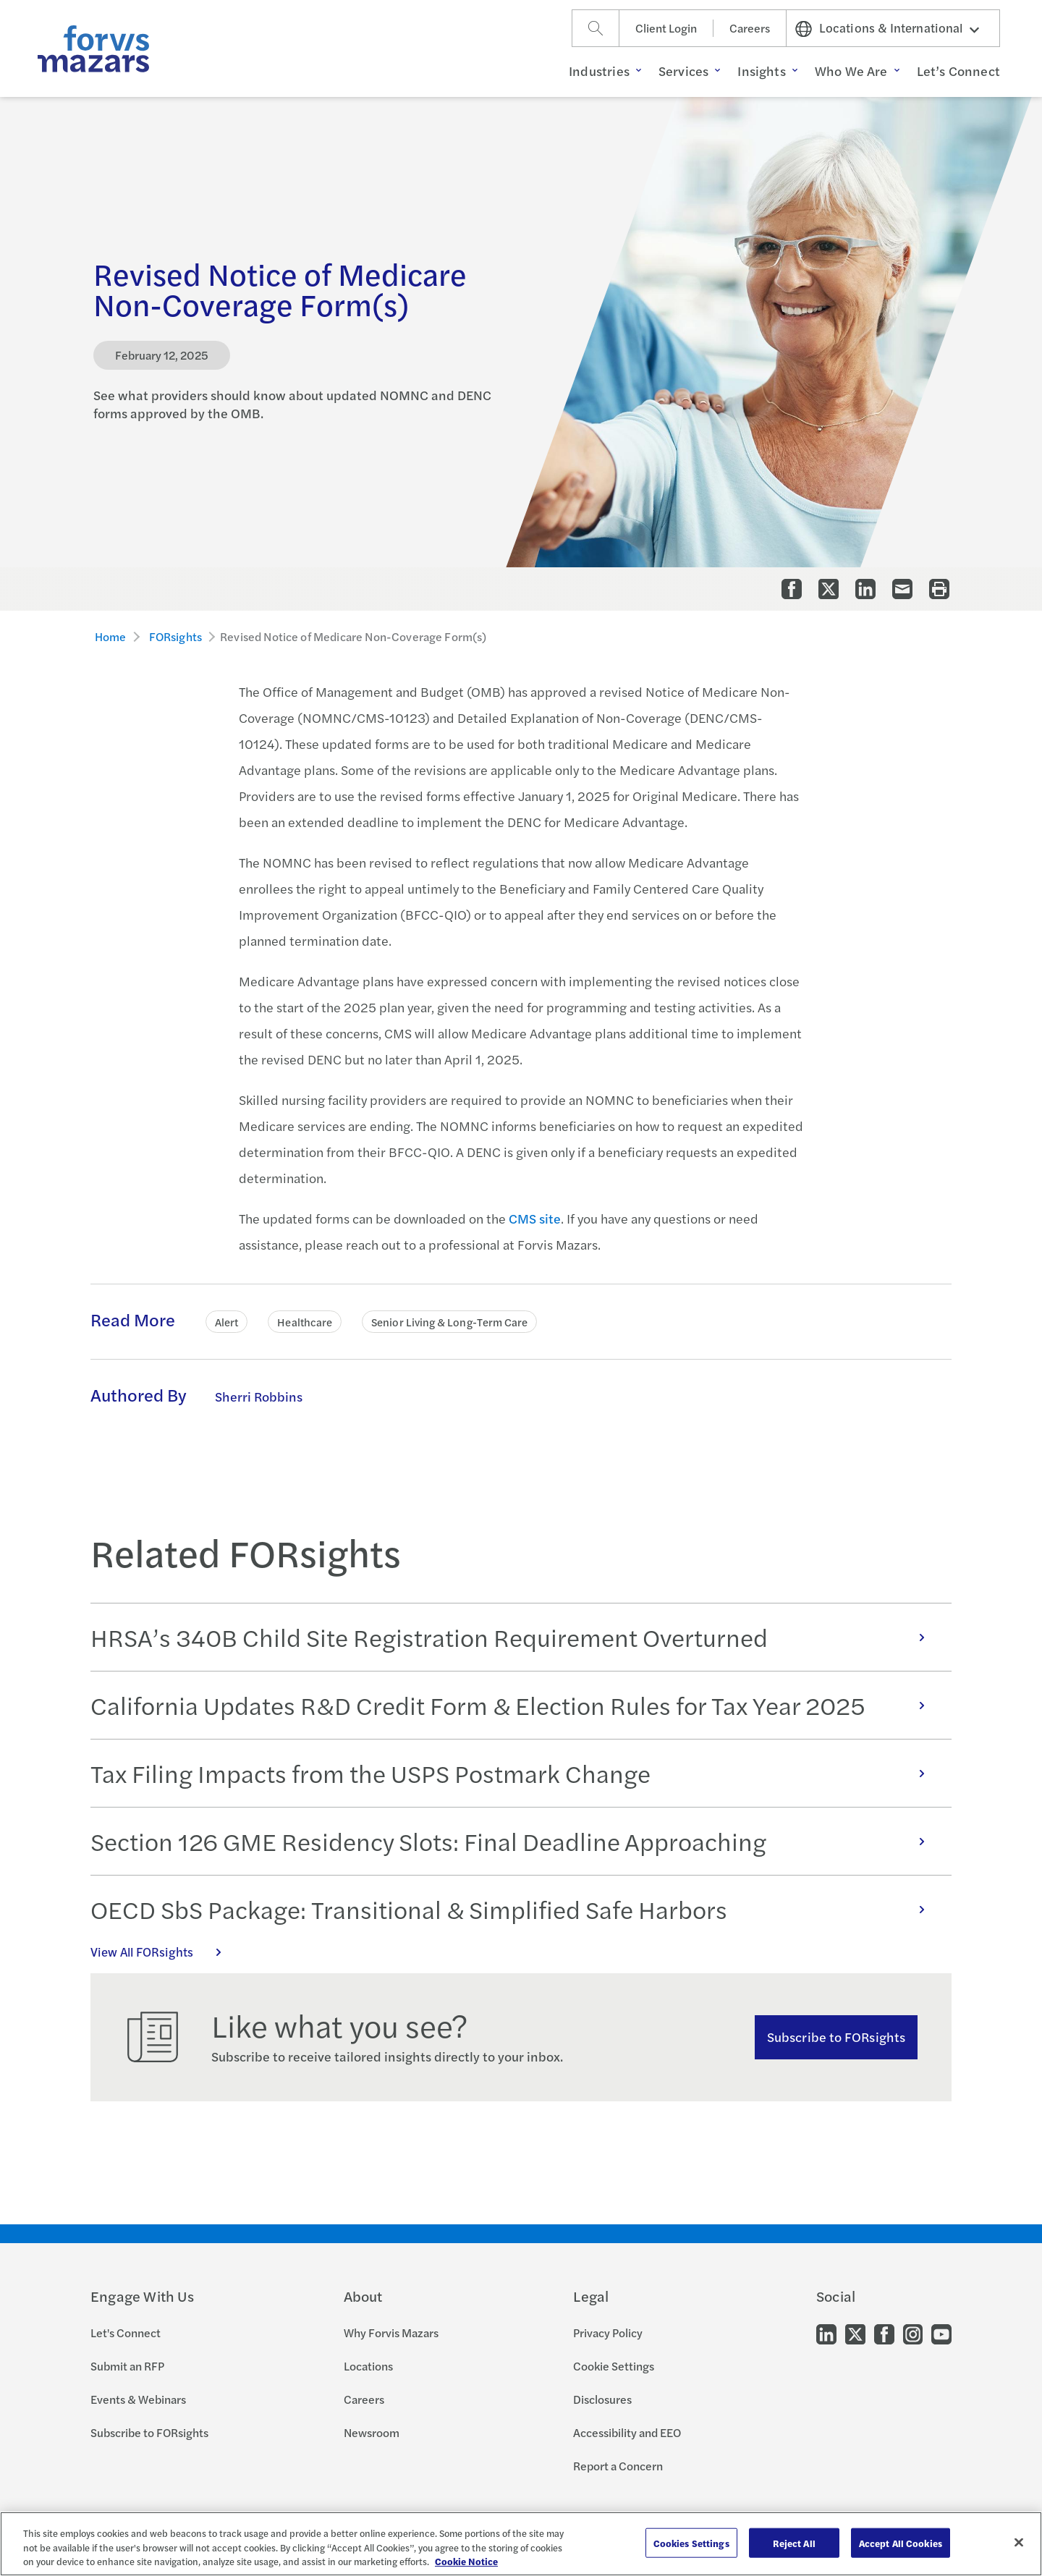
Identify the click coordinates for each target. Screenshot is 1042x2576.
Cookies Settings (691, 2542)
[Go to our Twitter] (855, 2333)
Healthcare (304, 1321)
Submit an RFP (127, 2365)
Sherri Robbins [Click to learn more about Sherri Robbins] (258, 1396)
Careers (749, 28)
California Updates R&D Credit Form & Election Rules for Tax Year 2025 (515, 1704)
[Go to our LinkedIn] (826, 2333)
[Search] (595, 28)
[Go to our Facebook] (884, 2333)
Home (111, 636)
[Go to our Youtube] (941, 2333)
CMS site (535, 1218)
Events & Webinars (138, 2399)
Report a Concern (618, 2465)
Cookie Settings (613, 2365)
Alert (226, 1321)
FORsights (175, 636)
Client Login (666, 28)
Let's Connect (125, 2332)
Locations (368, 2365)
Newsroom (371, 2432)
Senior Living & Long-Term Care (449, 1321)
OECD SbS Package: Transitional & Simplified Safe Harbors (515, 1908)
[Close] (1019, 2542)
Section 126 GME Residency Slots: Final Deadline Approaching (515, 1840)
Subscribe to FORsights (836, 2037)
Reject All (794, 2542)
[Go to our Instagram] (913, 2333)
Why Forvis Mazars (391, 2332)
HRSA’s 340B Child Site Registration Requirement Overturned (515, 1636)
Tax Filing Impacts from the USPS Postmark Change (515, 1772)
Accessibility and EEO (627, 2432)
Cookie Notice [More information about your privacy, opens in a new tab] (466, 2561)
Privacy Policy (608, 2332)
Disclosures (602, 2399)
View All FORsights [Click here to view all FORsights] (163, 1951)
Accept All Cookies (900, 2542)
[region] (521, 2544)
